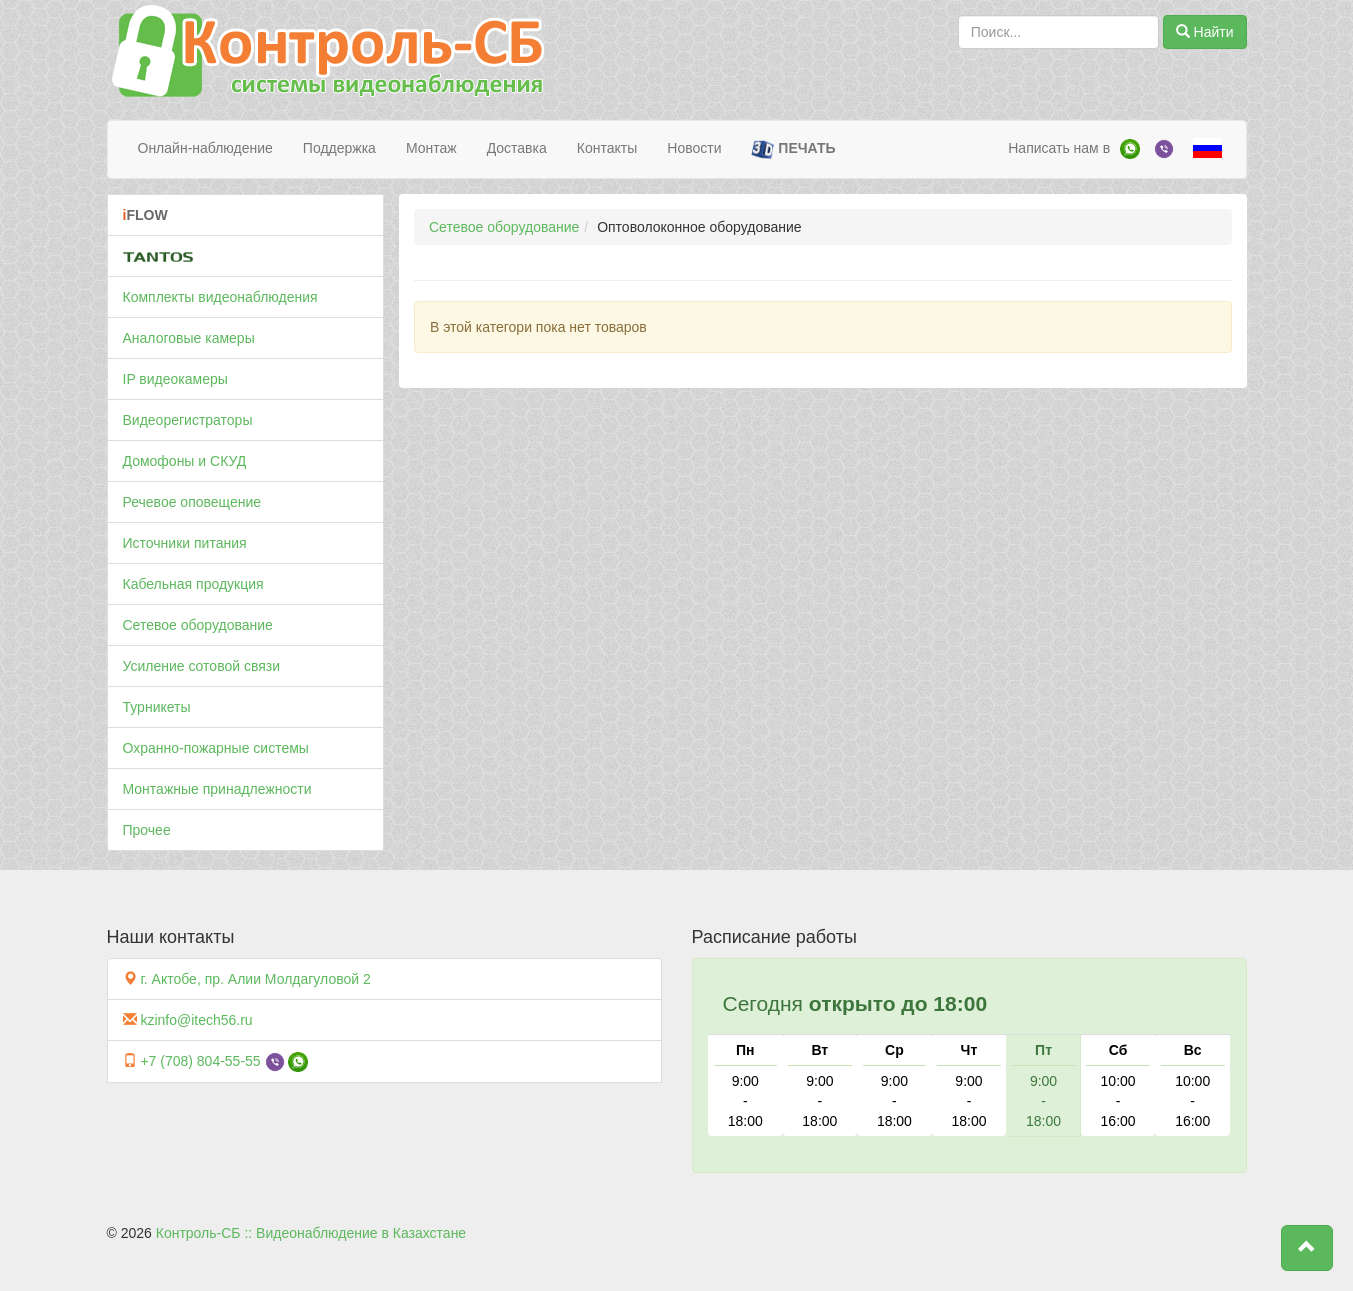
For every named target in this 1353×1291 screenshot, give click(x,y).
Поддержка (339, 148)
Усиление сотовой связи (202, 666)
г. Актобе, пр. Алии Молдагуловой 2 (255, 979)
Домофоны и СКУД (185, 461)
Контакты (607, 148)
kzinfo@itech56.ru (196, 1020)
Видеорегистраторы (188, 420)
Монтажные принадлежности (217, 789)
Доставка (517, 148)
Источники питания (185, 543)
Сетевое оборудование (198, 625)
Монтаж (431, 148)
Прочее (147, 830)
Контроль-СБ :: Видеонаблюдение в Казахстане (311, 1233)
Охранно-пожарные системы (216, 748)
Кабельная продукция (193, 584)
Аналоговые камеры (189, 338)
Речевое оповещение (192, 502)
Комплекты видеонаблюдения (220, 297)
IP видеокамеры (175, 379)
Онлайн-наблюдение (205, 148)
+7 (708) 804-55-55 (200, 1061)
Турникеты (157, 707)
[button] (1307, 1248)
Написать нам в (1059, 148)
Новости (694, 148)
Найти (1205, 32)
